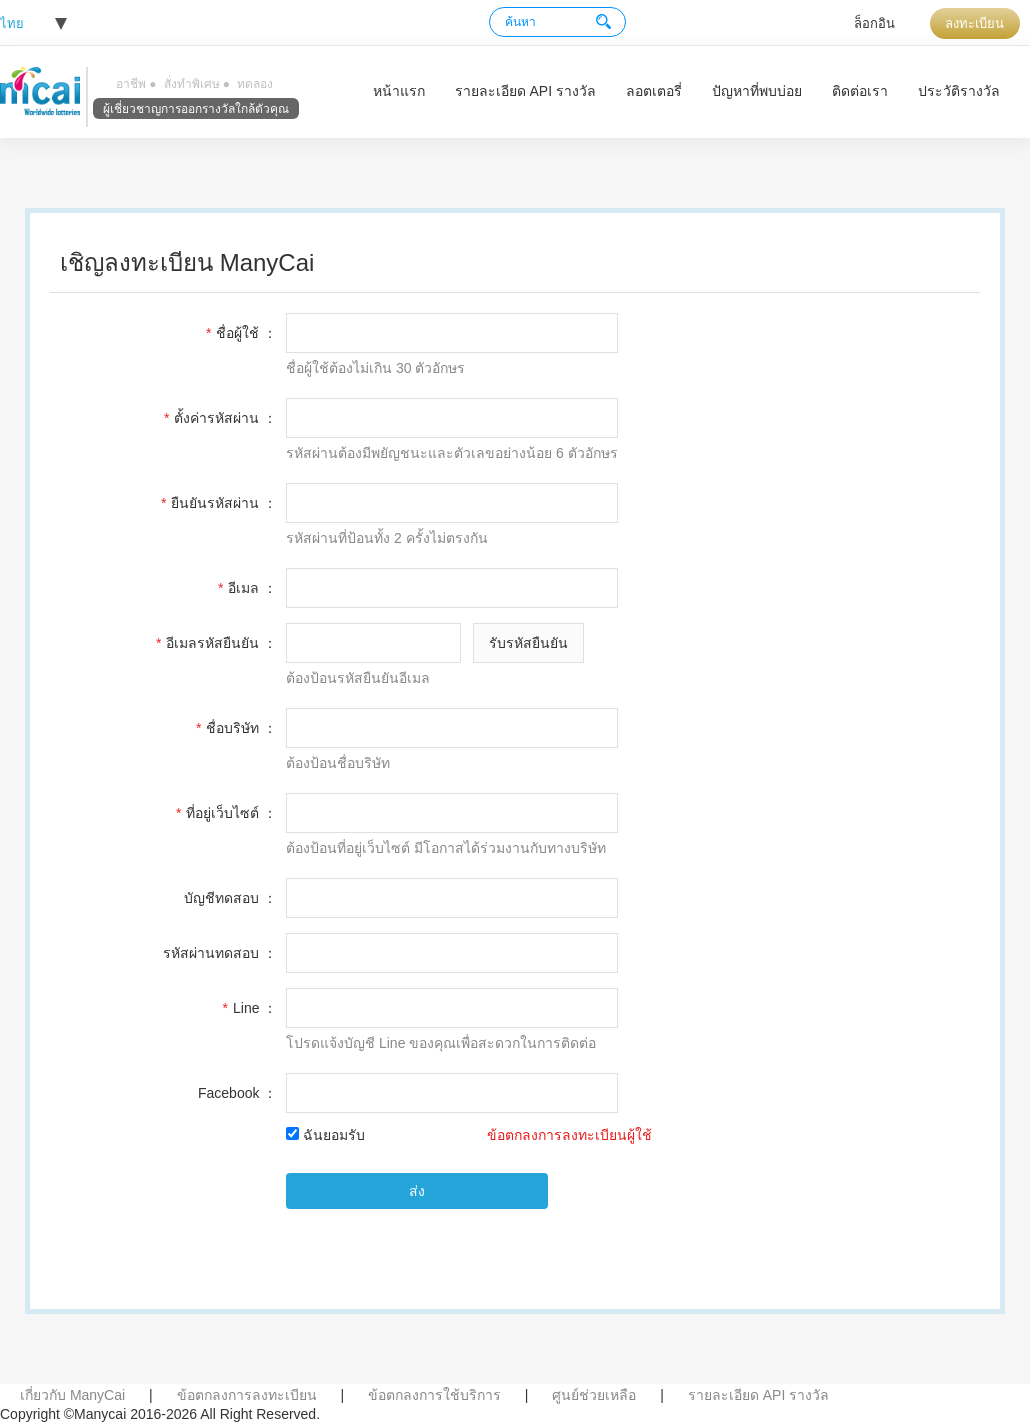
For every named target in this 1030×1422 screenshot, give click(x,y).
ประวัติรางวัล (959, 91)
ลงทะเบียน (974, 23)
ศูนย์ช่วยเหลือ (594, 1395)
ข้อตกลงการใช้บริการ (434, 1395)
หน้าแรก (399, 91)
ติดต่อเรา (860, 91)
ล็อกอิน (874, 23)
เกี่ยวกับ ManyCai (72, 1395)
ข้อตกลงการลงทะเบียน (247, 1395)
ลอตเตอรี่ (654, 91)
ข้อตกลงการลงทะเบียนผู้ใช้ (569, 1135)
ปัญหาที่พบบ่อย (757, 91)
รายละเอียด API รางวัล (525, 91)
